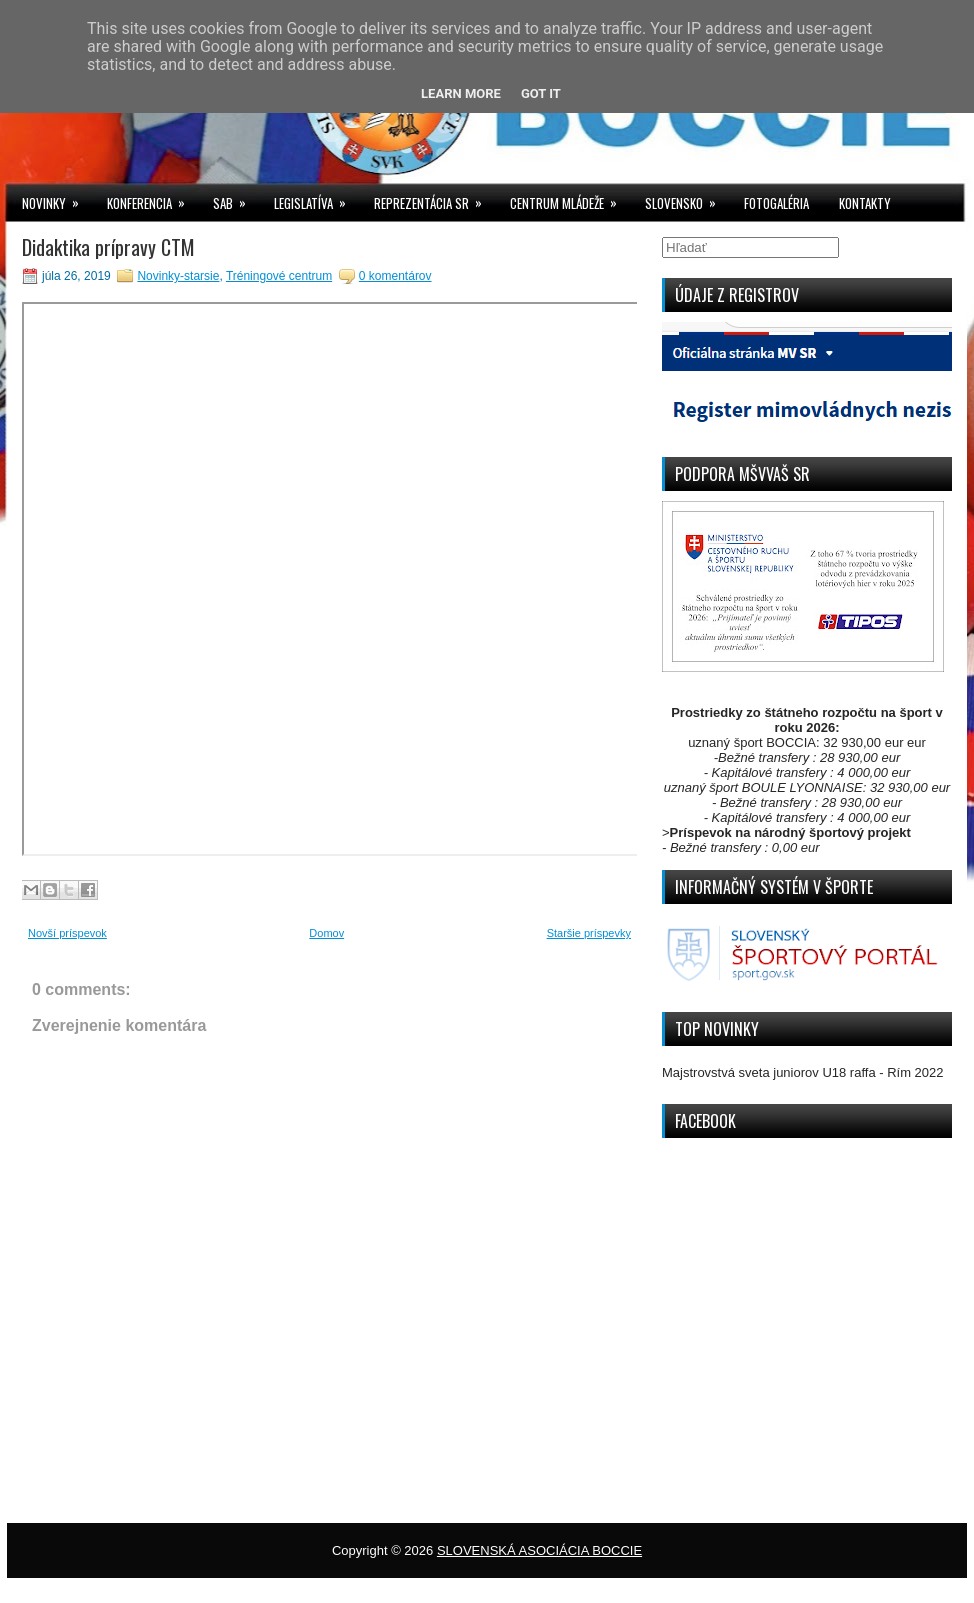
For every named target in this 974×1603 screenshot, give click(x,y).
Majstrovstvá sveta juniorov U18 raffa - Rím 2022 (803, 1072)
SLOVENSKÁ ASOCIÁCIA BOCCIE (539, 1550)
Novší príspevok (67, 933)
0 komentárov (395, 276)
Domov (326, 933)
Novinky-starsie (178, 276)
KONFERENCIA (152, 198)
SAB (236, 198)
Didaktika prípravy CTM (108, 247)
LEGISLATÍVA (316, 198)
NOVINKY (57, 198)
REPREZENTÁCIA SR (434, 198)
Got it (541, 93)
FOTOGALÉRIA (776, 203)
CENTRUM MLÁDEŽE (570, 198)
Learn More (461, 93)
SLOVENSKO (687, 198)
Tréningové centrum (279, 276)
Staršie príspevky (589, 933)
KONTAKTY (865, 203)
